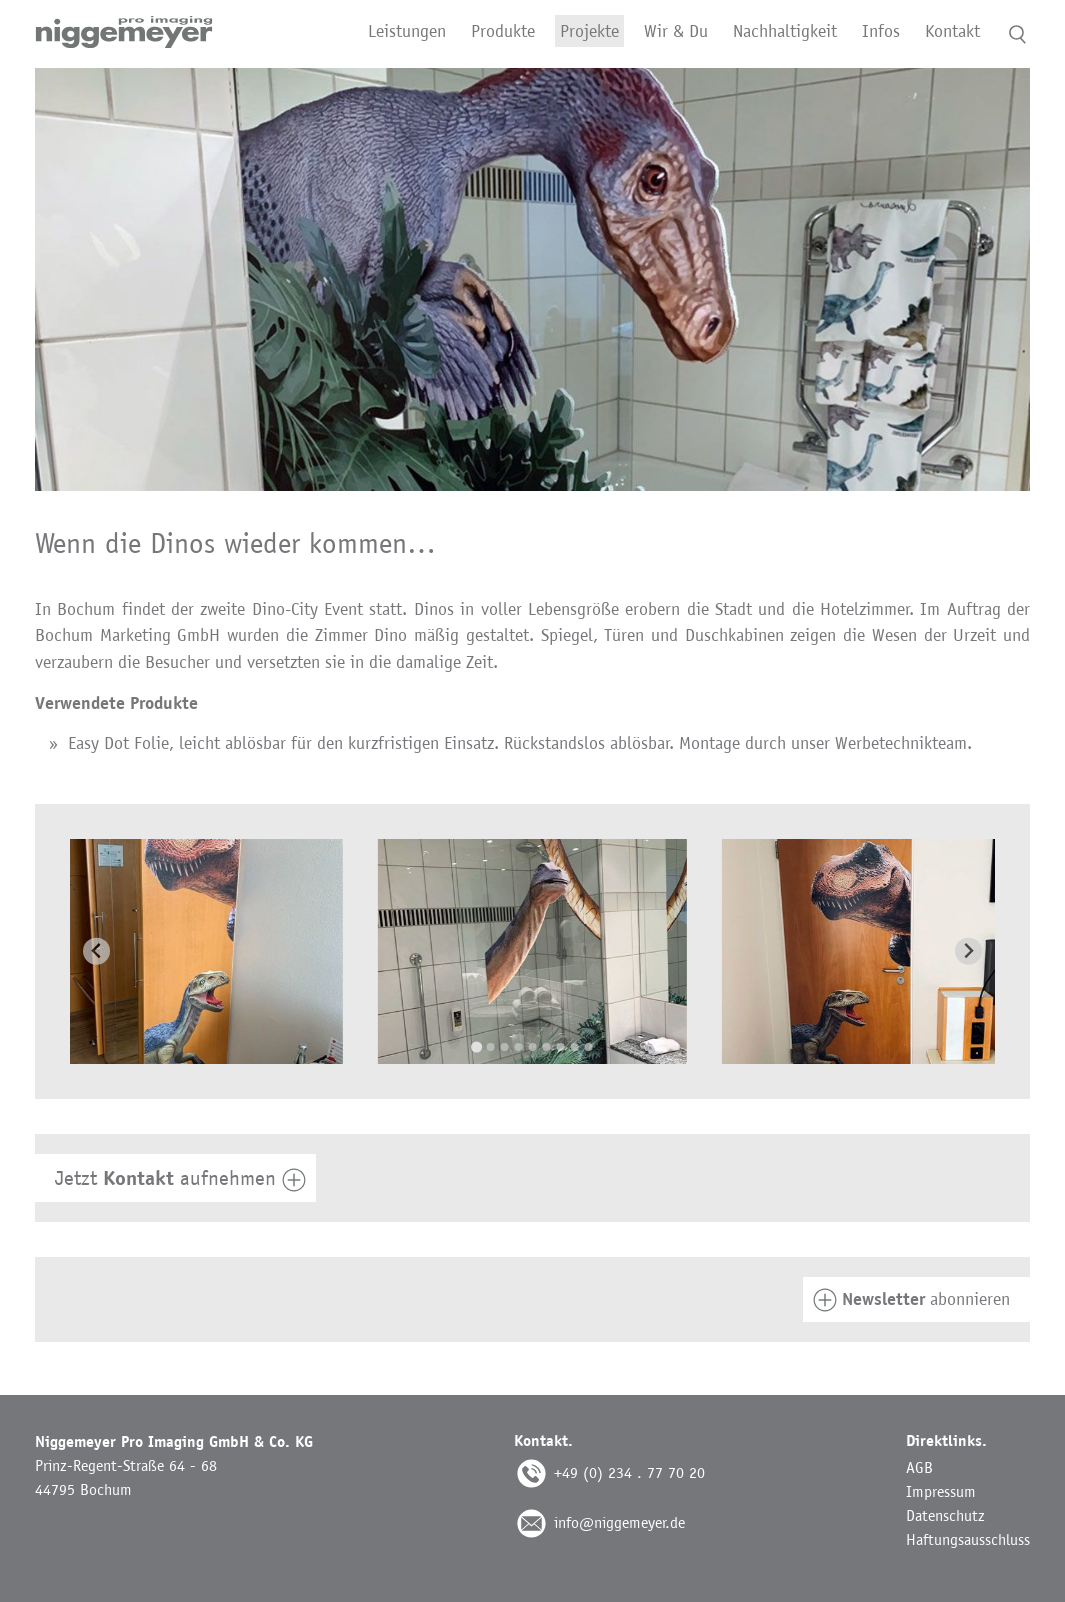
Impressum (941, 1491)
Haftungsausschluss (968, 1539)
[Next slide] (968, 951)
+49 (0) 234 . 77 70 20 (629, 1472)
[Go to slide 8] (575, 1047)
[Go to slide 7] (561, 1047)
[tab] (532, 1178)
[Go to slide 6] (547, 1047)
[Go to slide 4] (519, 1047)
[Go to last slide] (96, 951)
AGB (919, 1467)
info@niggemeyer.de (619, 1522)
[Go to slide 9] (589, 1047)
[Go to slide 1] (476, 1047)
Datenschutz (945, 1515)
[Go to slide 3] (505, 1047)
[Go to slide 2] (491, 1047)
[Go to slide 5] (533, 1047)
